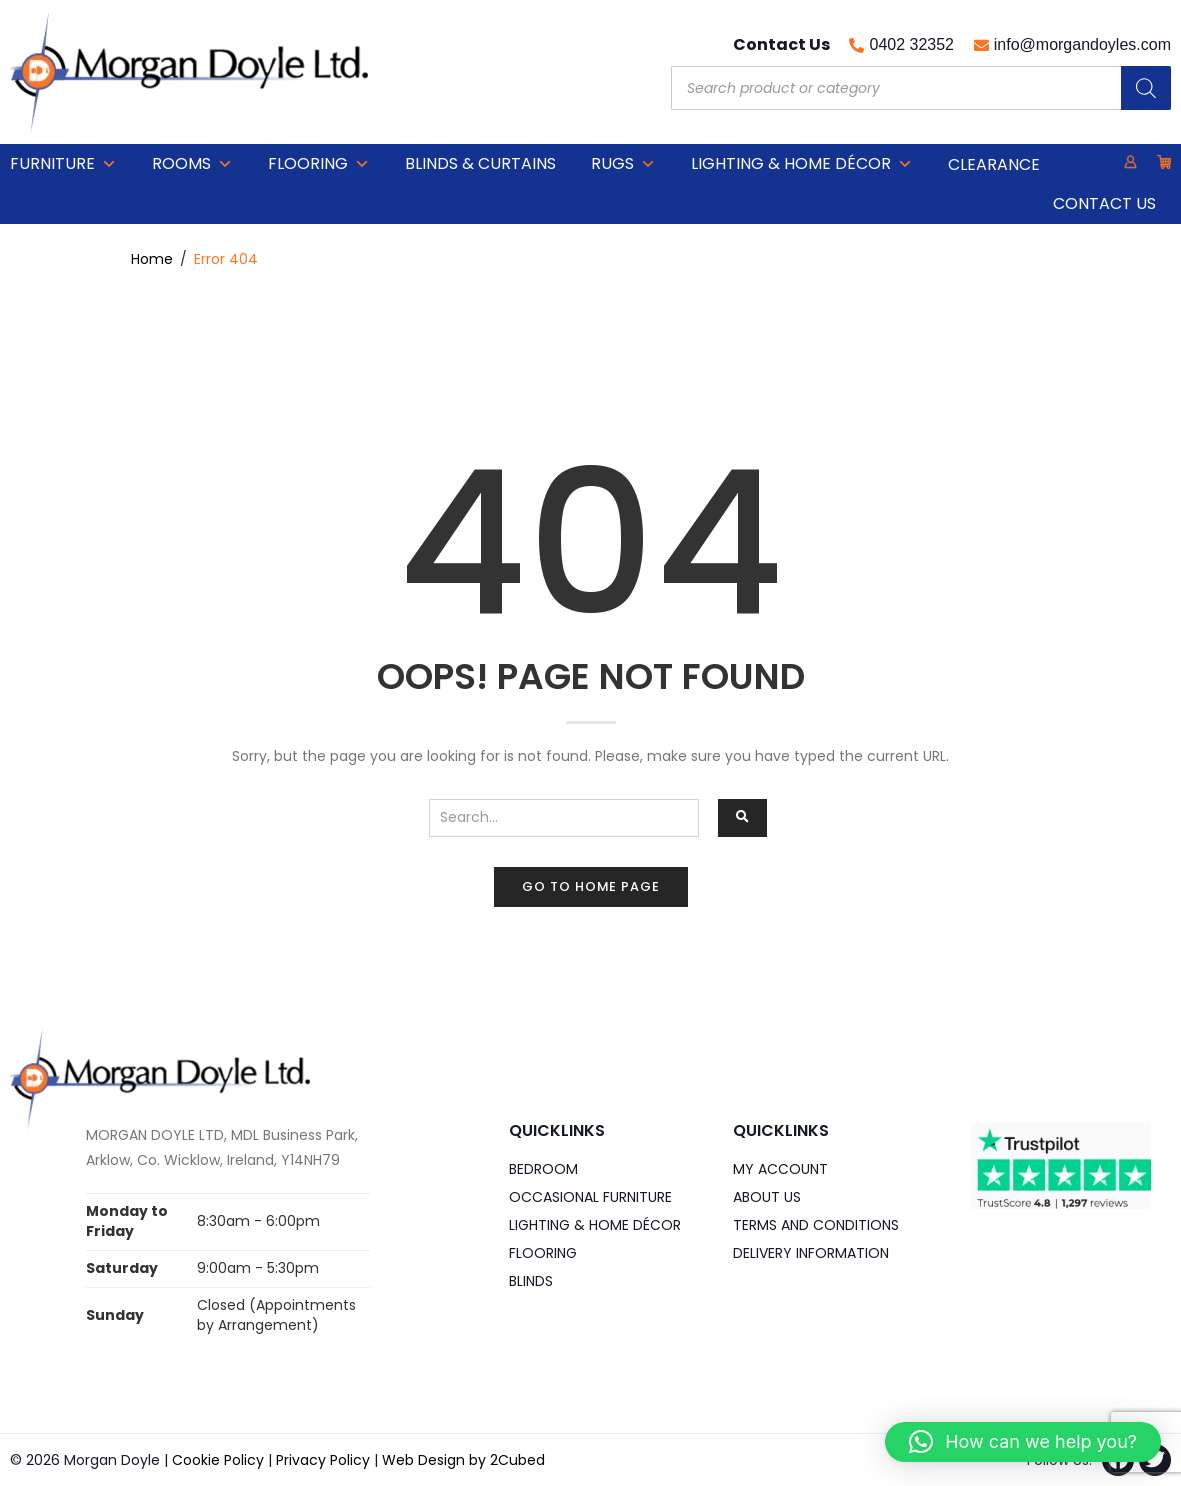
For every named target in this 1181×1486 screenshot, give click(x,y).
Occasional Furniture (590, 1197)
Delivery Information (811, 1253)
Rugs (623, 164)
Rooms (192, 164)
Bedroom (543, 1169)
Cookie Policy (218, 1460)
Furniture (63, 164)
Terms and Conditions (816, 1225)
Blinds (531, 1281)
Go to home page (591, 886)
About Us (767, 1197)
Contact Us (1104, 203)
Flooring (319, 164)
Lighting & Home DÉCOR (802, 164)
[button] (1023, 1442)
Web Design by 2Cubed (463, 1460)
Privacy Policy (323, 1460)
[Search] (1146, 88)
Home (152, 259)
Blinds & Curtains (480, 163)
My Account (780, 1169)
